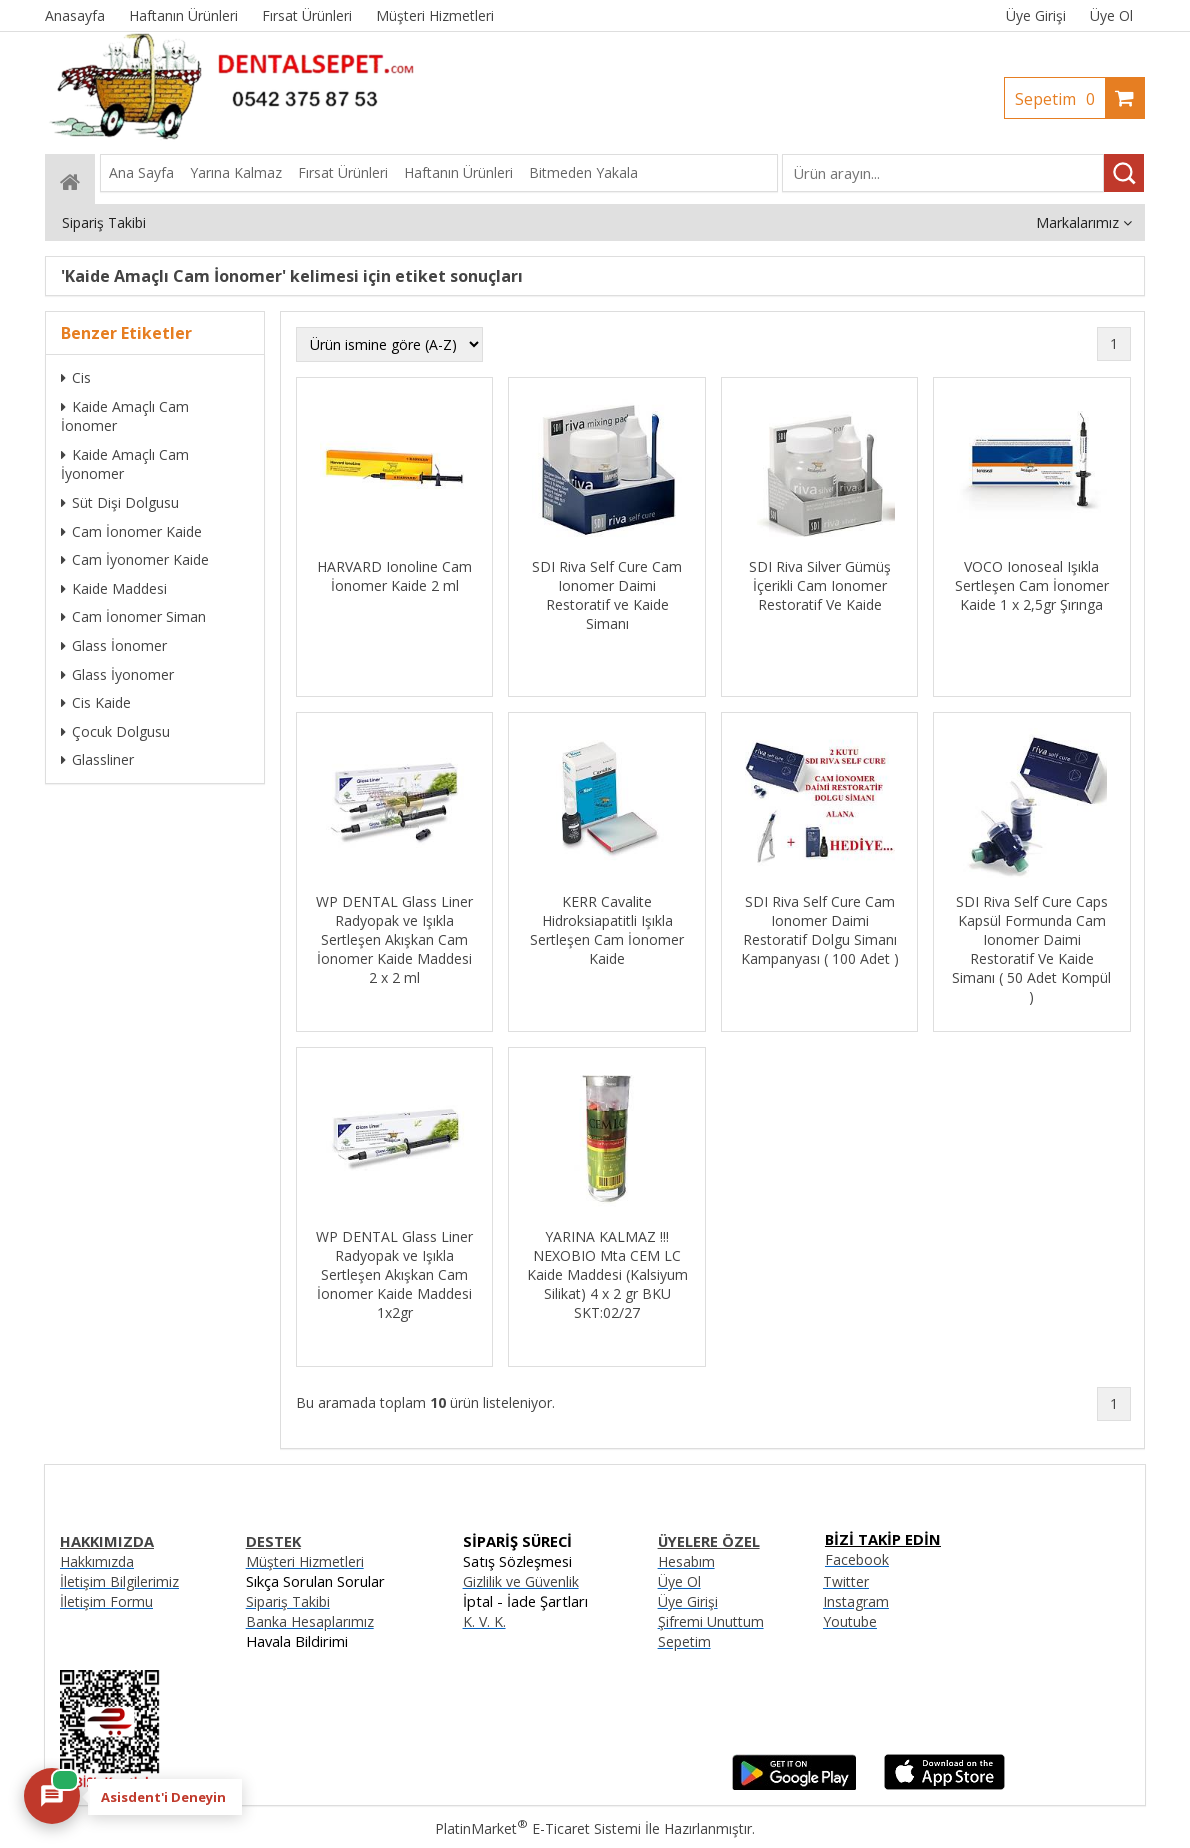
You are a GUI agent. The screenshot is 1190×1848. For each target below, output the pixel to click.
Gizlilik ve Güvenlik (521, 1581)
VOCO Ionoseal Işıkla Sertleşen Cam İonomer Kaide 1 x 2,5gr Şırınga (1032, 585)
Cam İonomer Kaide (131, 531)
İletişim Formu (106, 1601)
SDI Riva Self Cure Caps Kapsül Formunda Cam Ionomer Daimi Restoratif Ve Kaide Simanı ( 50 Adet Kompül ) (1031, 949)
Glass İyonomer (117, 674)
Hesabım (686, 1561)
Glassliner (97, 759)
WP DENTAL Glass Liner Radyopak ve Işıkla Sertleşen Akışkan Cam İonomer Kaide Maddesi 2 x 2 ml (394, 939)
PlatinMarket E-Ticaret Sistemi (538, 1828)
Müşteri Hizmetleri (305, 1561)
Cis (76, 377)
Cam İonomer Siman (133, 616)
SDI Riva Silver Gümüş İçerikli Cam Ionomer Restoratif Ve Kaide (820, 585)
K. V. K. (484, 1621)
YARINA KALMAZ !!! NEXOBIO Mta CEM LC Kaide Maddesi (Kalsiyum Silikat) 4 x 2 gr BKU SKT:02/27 (607, 1274)
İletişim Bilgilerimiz (119, 1581)
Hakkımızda (97, 1561)
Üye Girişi (1036, 15)
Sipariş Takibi (288, 1601)
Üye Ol (1111, 15)
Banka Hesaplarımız (310, 1621)
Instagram (856, 1601)
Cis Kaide (96, 702)
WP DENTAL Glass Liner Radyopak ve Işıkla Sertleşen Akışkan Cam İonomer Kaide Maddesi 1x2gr (394, 1274)
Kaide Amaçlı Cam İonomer (125, 416)
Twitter (846, 1581)
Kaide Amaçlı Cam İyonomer (125, 464)
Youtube (850, 1621)
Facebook (857, 1559)
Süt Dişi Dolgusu (120, 502)
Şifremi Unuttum (711, 1621)
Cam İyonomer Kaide (135, 559)
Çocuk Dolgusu (115, 731)
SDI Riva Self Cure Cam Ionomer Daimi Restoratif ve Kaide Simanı (607, 595)
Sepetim (1060, 99)
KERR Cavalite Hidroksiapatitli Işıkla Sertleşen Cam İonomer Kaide (607, 930)
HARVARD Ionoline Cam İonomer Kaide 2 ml (394, 576)
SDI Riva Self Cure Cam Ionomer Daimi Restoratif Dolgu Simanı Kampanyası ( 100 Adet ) (820, 930)
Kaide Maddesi (114, 588)
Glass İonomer (114, 645)
